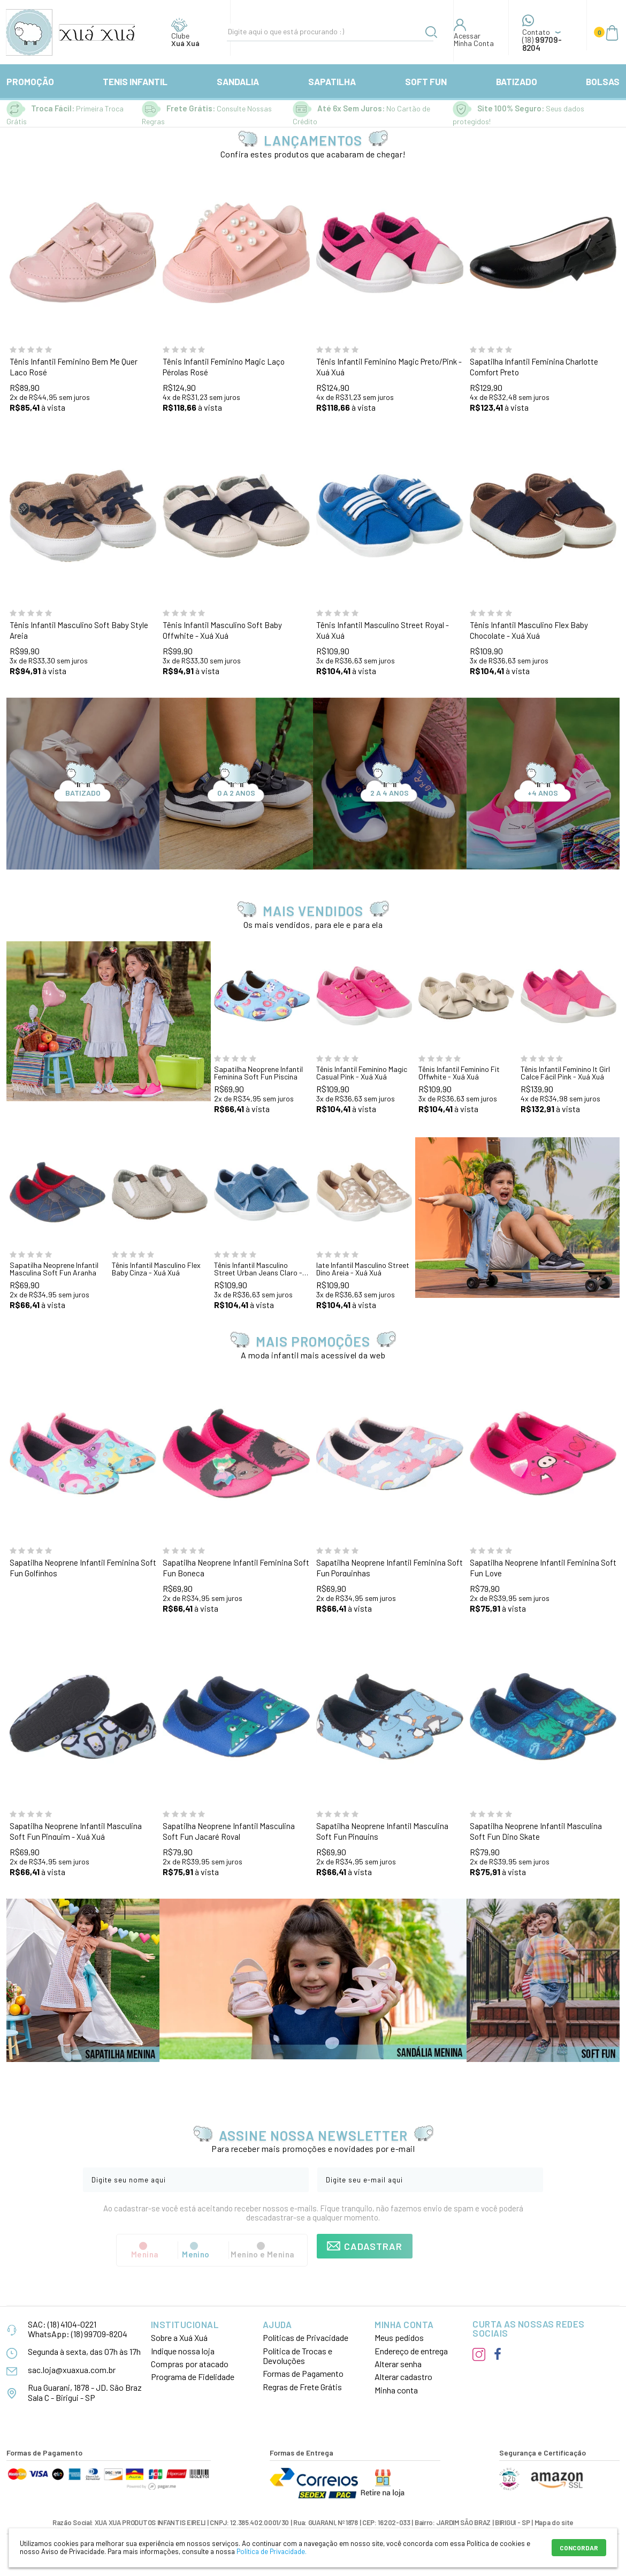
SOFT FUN (426, 81)
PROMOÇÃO (30, 81)
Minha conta (396, 2390)
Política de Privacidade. (271, 2551)
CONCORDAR (579, 2547)
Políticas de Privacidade (305, 2337)
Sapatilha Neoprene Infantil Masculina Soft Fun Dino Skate (536, 1831)
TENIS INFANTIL (135, 81)
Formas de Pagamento (303, 2373)
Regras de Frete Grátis (302, 2387)
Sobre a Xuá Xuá (179, 2337)
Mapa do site (554, 2522)
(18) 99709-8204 (99, 2334)
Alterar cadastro (403, 2376)
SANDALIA (238, 81)
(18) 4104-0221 (72, 2324)
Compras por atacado (189, 2364)
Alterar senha (398, 2364)
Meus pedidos (399, 2337)
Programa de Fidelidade (192, 2376)
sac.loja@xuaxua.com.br (72, 2370)
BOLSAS (603, 81)
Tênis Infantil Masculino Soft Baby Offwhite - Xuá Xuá (222, 630)
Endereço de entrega (411, 2351)
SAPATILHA (332, 81)
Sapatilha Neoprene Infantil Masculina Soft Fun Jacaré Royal (229, 1831)
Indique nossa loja (183, 2351)
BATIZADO (516, 81)
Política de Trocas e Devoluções (297, 2356)
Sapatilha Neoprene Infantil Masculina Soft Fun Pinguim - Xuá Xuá (76, 1831)
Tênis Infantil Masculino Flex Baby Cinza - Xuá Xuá (156, 1268)
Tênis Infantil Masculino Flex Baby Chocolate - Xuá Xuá (529, 630)
